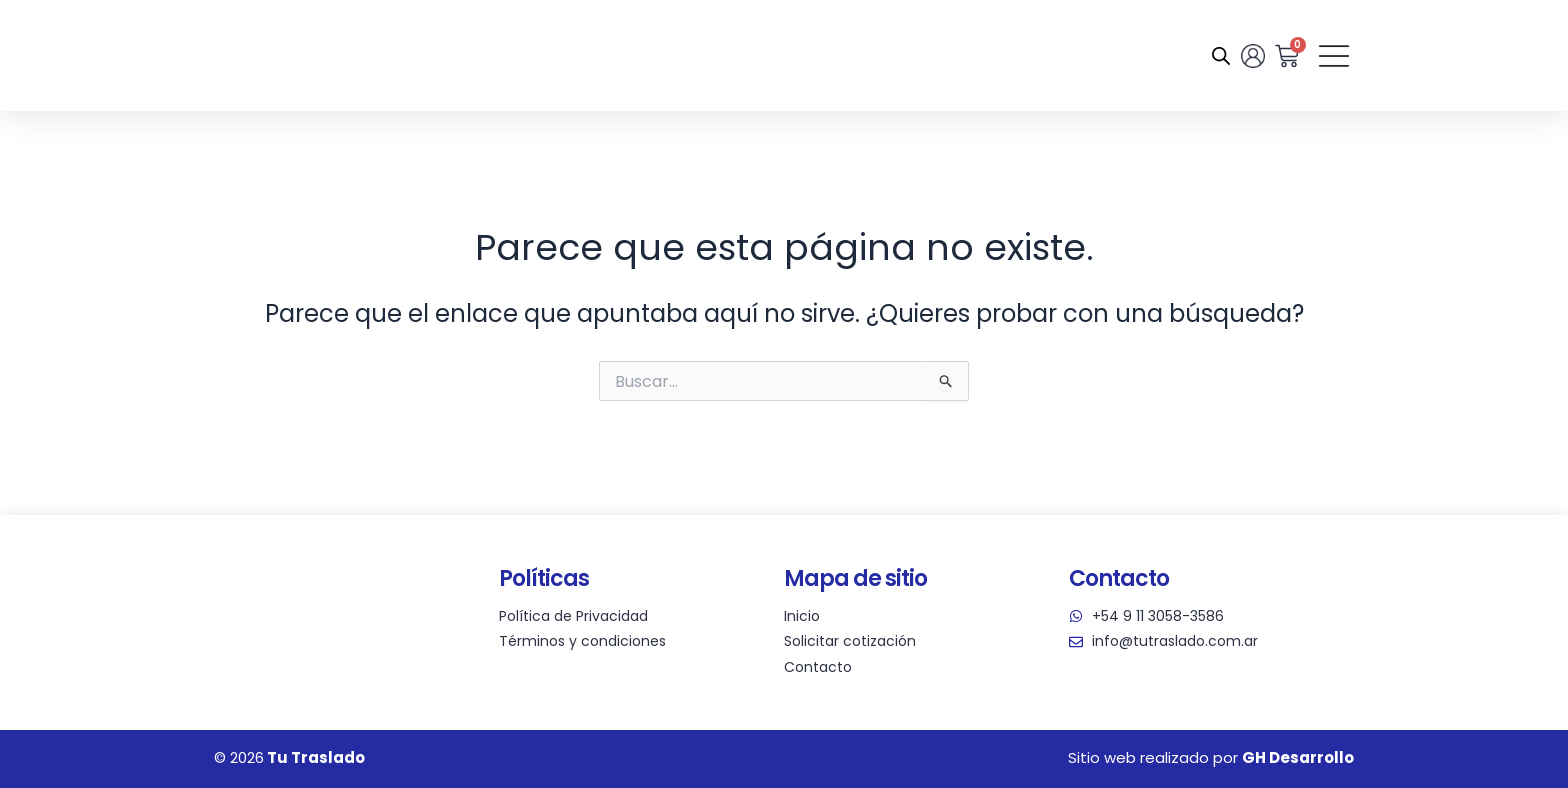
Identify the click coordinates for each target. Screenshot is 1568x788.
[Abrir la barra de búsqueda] (1219, 56)
